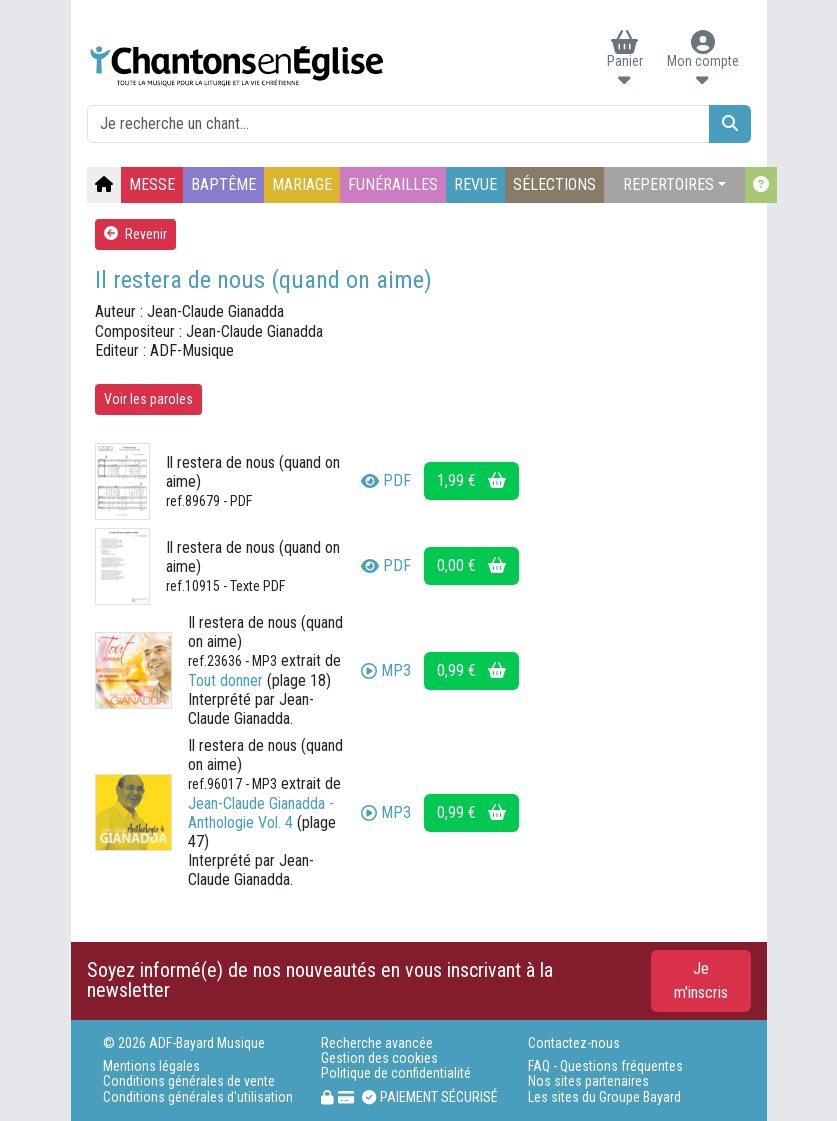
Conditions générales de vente (189, 1081)
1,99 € (471, 480)
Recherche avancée (377, 1043)
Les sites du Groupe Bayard (604, 1097)
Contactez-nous (574, 1043)
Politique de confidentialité (396, 1073)
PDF (386, 480)
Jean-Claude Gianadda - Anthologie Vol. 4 (261, 813)
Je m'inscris (701, 980)
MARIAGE (302, 184)
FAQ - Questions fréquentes (605, 1066)
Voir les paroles (148, 399)
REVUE (475, 184)
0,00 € (471, 565)
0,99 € (471, 670)
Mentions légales (151, 1066)
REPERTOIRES (668, 184)
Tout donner (225, 680)
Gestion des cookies (379, 1058)
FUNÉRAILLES (393, 184)
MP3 (386, 670)
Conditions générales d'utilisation (198, 1097)
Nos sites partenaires (588, 1081)
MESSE (152, 184)
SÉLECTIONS (554, 184)
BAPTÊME (223, 184)
